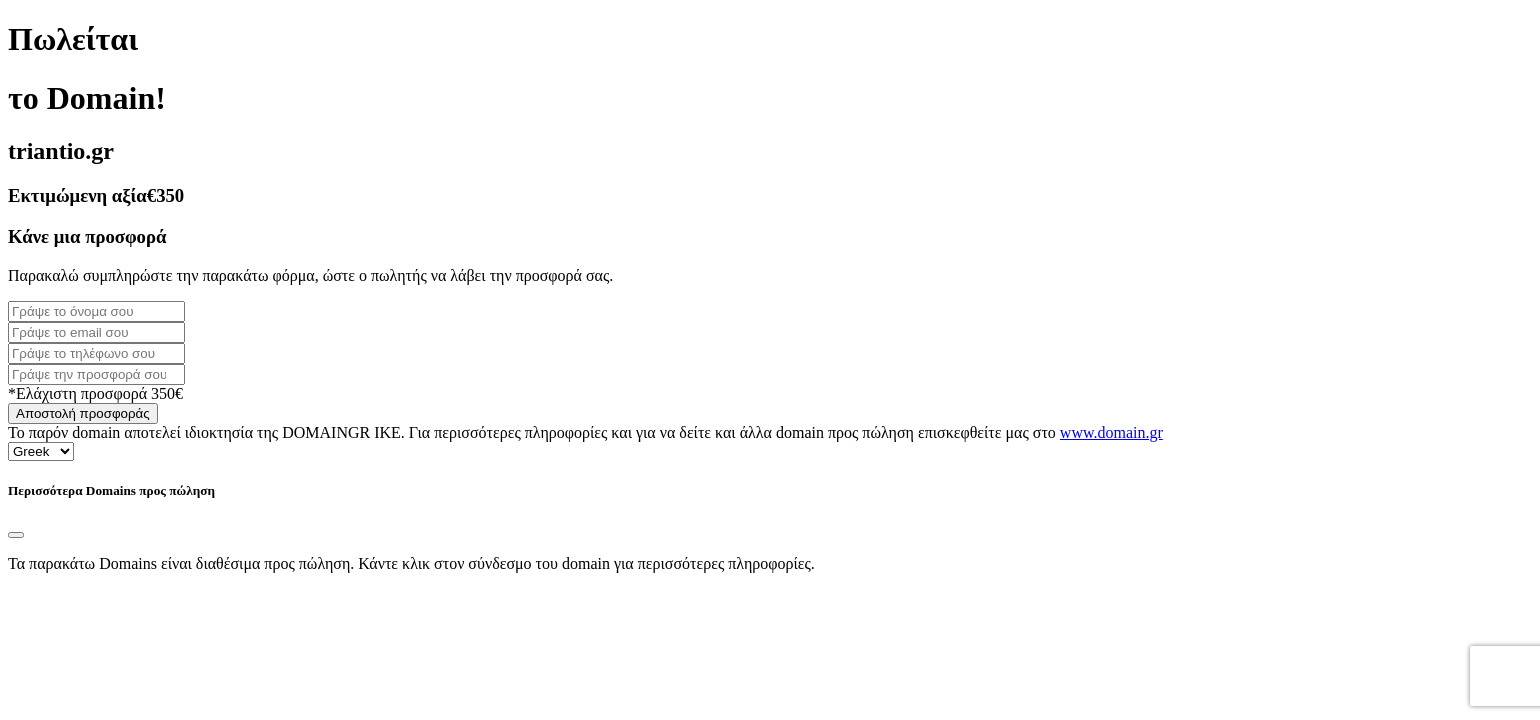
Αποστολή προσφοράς (83, 413)
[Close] (16, 535)
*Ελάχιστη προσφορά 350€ (95, 393)
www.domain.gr (1111, 432)
